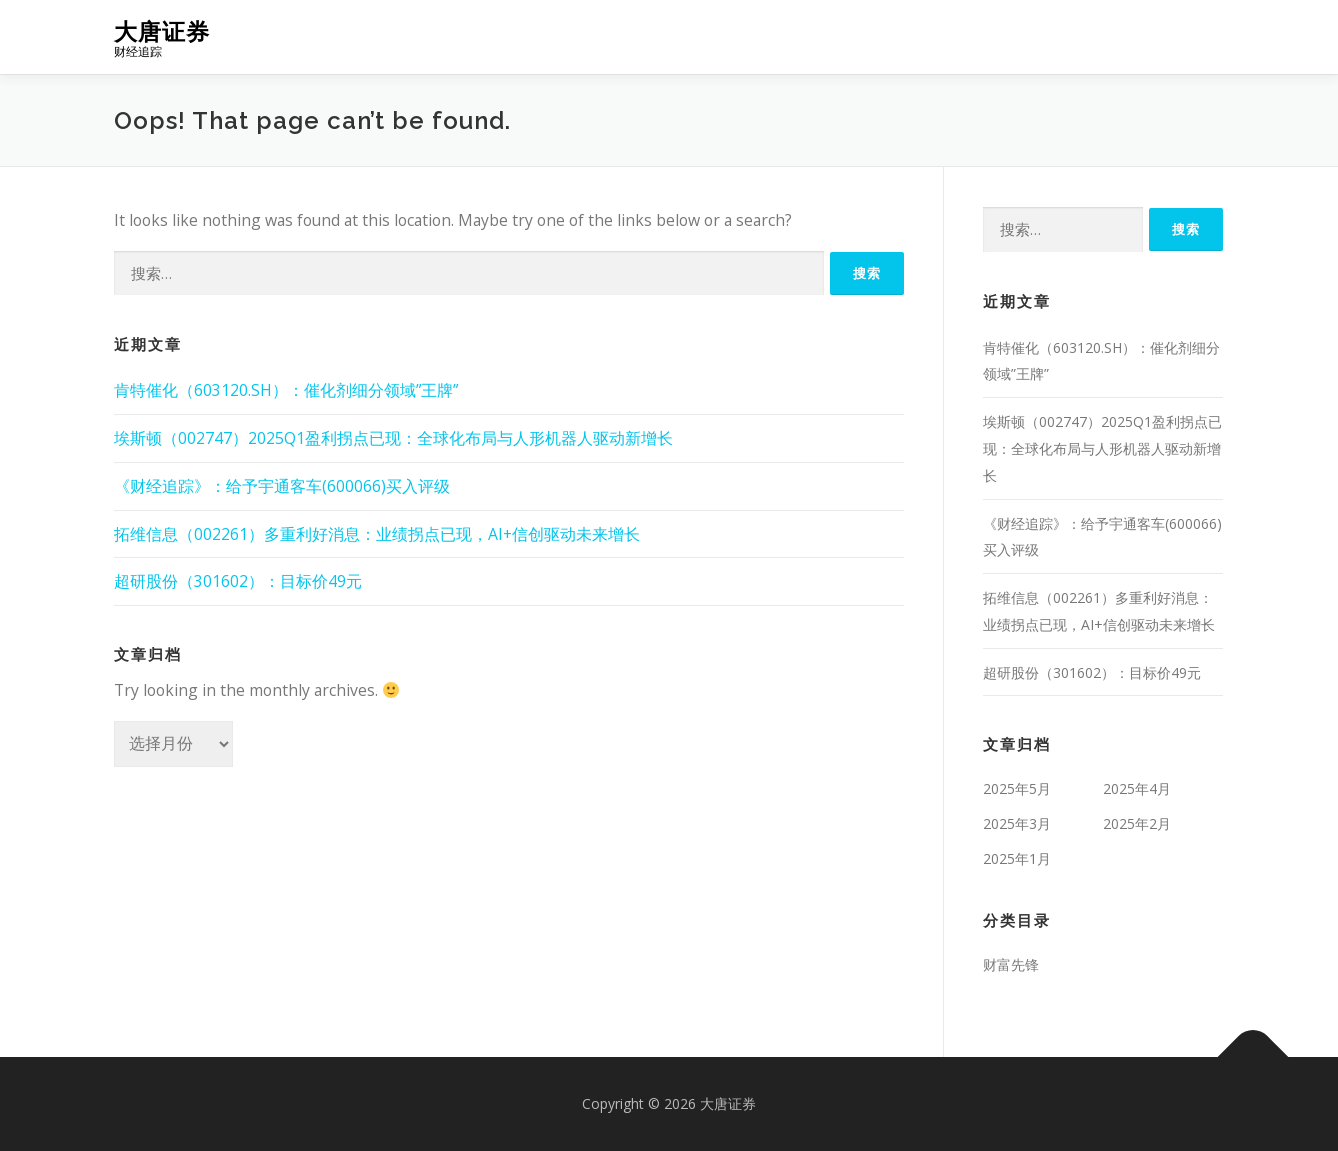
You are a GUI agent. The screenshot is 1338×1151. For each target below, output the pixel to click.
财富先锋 (1011, 964)
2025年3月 (1017, 823)
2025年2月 (1137, 823)
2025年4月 (1137, 788)
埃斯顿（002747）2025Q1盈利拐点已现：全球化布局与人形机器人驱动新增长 (393, 438)
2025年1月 (1017, 858)
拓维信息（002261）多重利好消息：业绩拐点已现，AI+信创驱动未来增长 (377, 534)
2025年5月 (1017, 788)
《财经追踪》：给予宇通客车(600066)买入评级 (282, 486)
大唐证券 (162, 30)
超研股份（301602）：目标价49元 (238, 581)
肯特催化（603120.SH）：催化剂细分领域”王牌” (286, 390)
